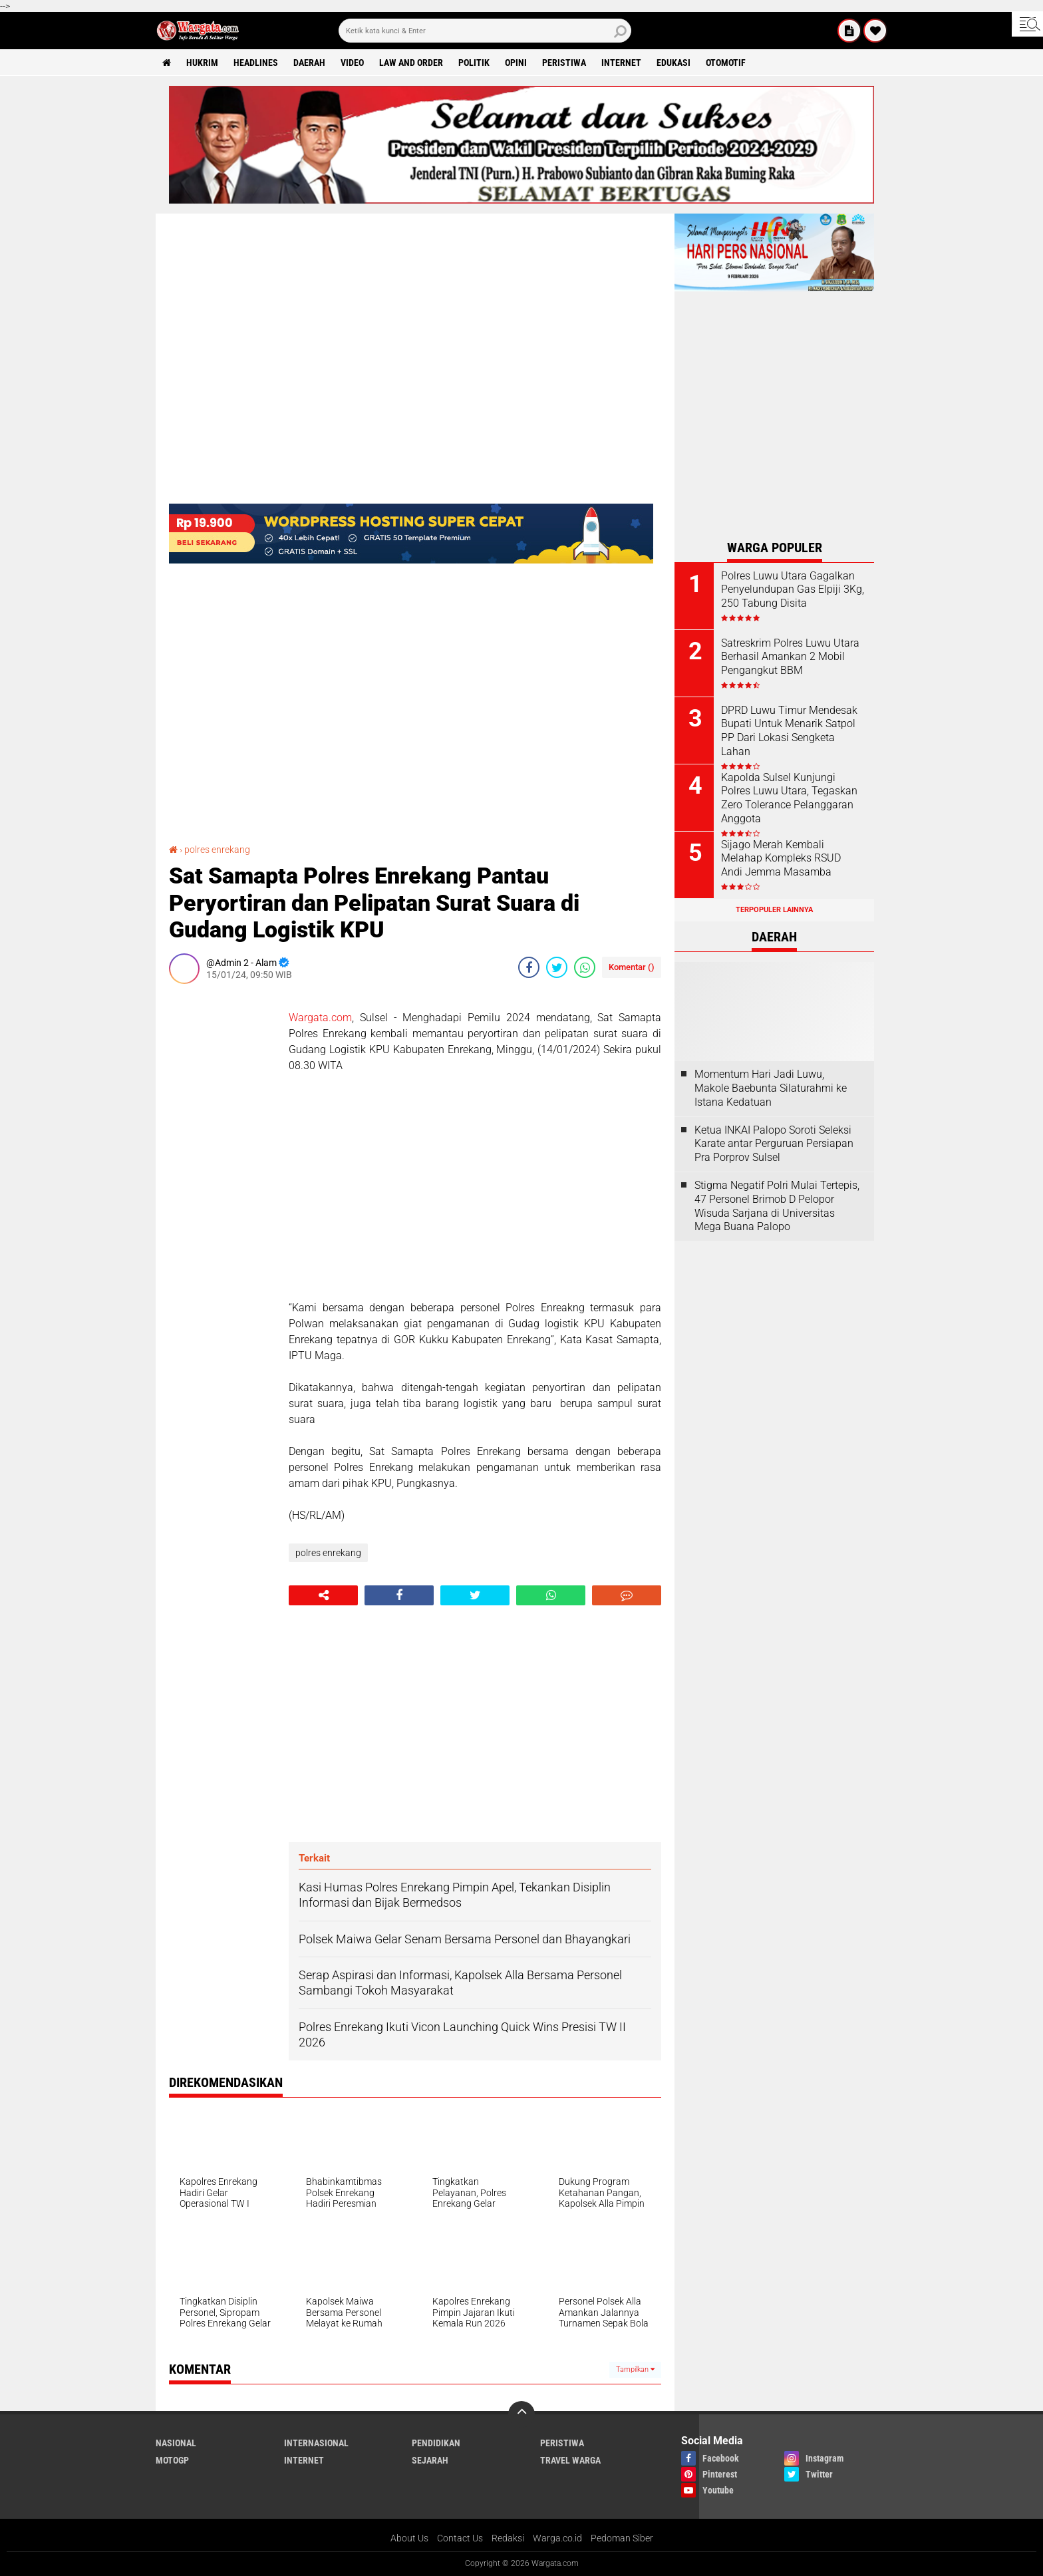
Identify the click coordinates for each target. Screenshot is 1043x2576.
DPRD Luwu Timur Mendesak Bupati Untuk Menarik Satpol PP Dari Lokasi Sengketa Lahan (789, 731)
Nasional (176, 2443)
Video (352, 62)
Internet (621, 62)
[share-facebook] (528, 967)
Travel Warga (570, 2460)
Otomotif (726, 62)
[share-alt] (323, 1595)
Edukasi (673, 62)
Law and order (411, 62)
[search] (485, 31)
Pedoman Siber (622, 2538)
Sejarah (430, 2460)
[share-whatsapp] (584, 967)
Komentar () (632, 967)
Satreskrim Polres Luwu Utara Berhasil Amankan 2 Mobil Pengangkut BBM (790, 657)
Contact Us (460, 2538)
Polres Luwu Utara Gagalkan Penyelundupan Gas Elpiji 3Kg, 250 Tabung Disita (792, 589)
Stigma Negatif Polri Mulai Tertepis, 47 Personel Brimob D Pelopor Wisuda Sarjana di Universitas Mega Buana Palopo (776, 1206)
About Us (409, 2538)
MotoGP (172, 2460)
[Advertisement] (222, 1193)
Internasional (316, 2443)
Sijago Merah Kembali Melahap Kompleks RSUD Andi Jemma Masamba (781, 858)
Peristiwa (564, 62)
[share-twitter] (556, 967)
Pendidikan (436, 2443)
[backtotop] (521, 2414)
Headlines (255, 62)
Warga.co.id (557, 2538)
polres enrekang (217, 849)
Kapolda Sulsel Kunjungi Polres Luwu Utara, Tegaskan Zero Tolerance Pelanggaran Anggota (789, 798)
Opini (516, 62)
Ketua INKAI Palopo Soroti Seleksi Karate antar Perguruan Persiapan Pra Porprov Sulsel (773, 1144)
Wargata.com (320, 1017)
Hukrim (202, 62)
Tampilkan (635, 2369)
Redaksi (508, 2538)
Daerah (309, 62)
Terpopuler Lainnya (774, 909)
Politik (474, 62)
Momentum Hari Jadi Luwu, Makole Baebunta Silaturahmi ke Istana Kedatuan (770, 1088)
